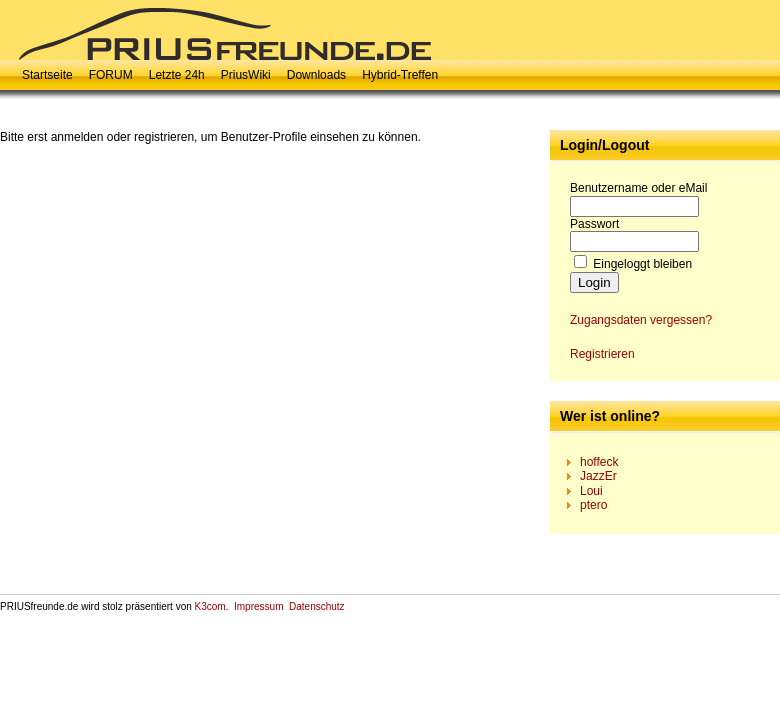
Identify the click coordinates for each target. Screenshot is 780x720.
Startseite (47, 75)
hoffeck (599, 462)
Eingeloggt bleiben (642, 264)
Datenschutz (317, 606)
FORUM (111, 75)
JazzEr (598, 476)
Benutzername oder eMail (638, 188)
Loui (591, 491)
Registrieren (602, 354)
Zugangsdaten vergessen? (641, 320)
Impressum (258, 606)
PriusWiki (246, 75)
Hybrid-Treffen (400, 75)
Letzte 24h (177, 75)
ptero (593, 505)
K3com (210, 606)
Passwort (594, 224)
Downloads (316, 75)
